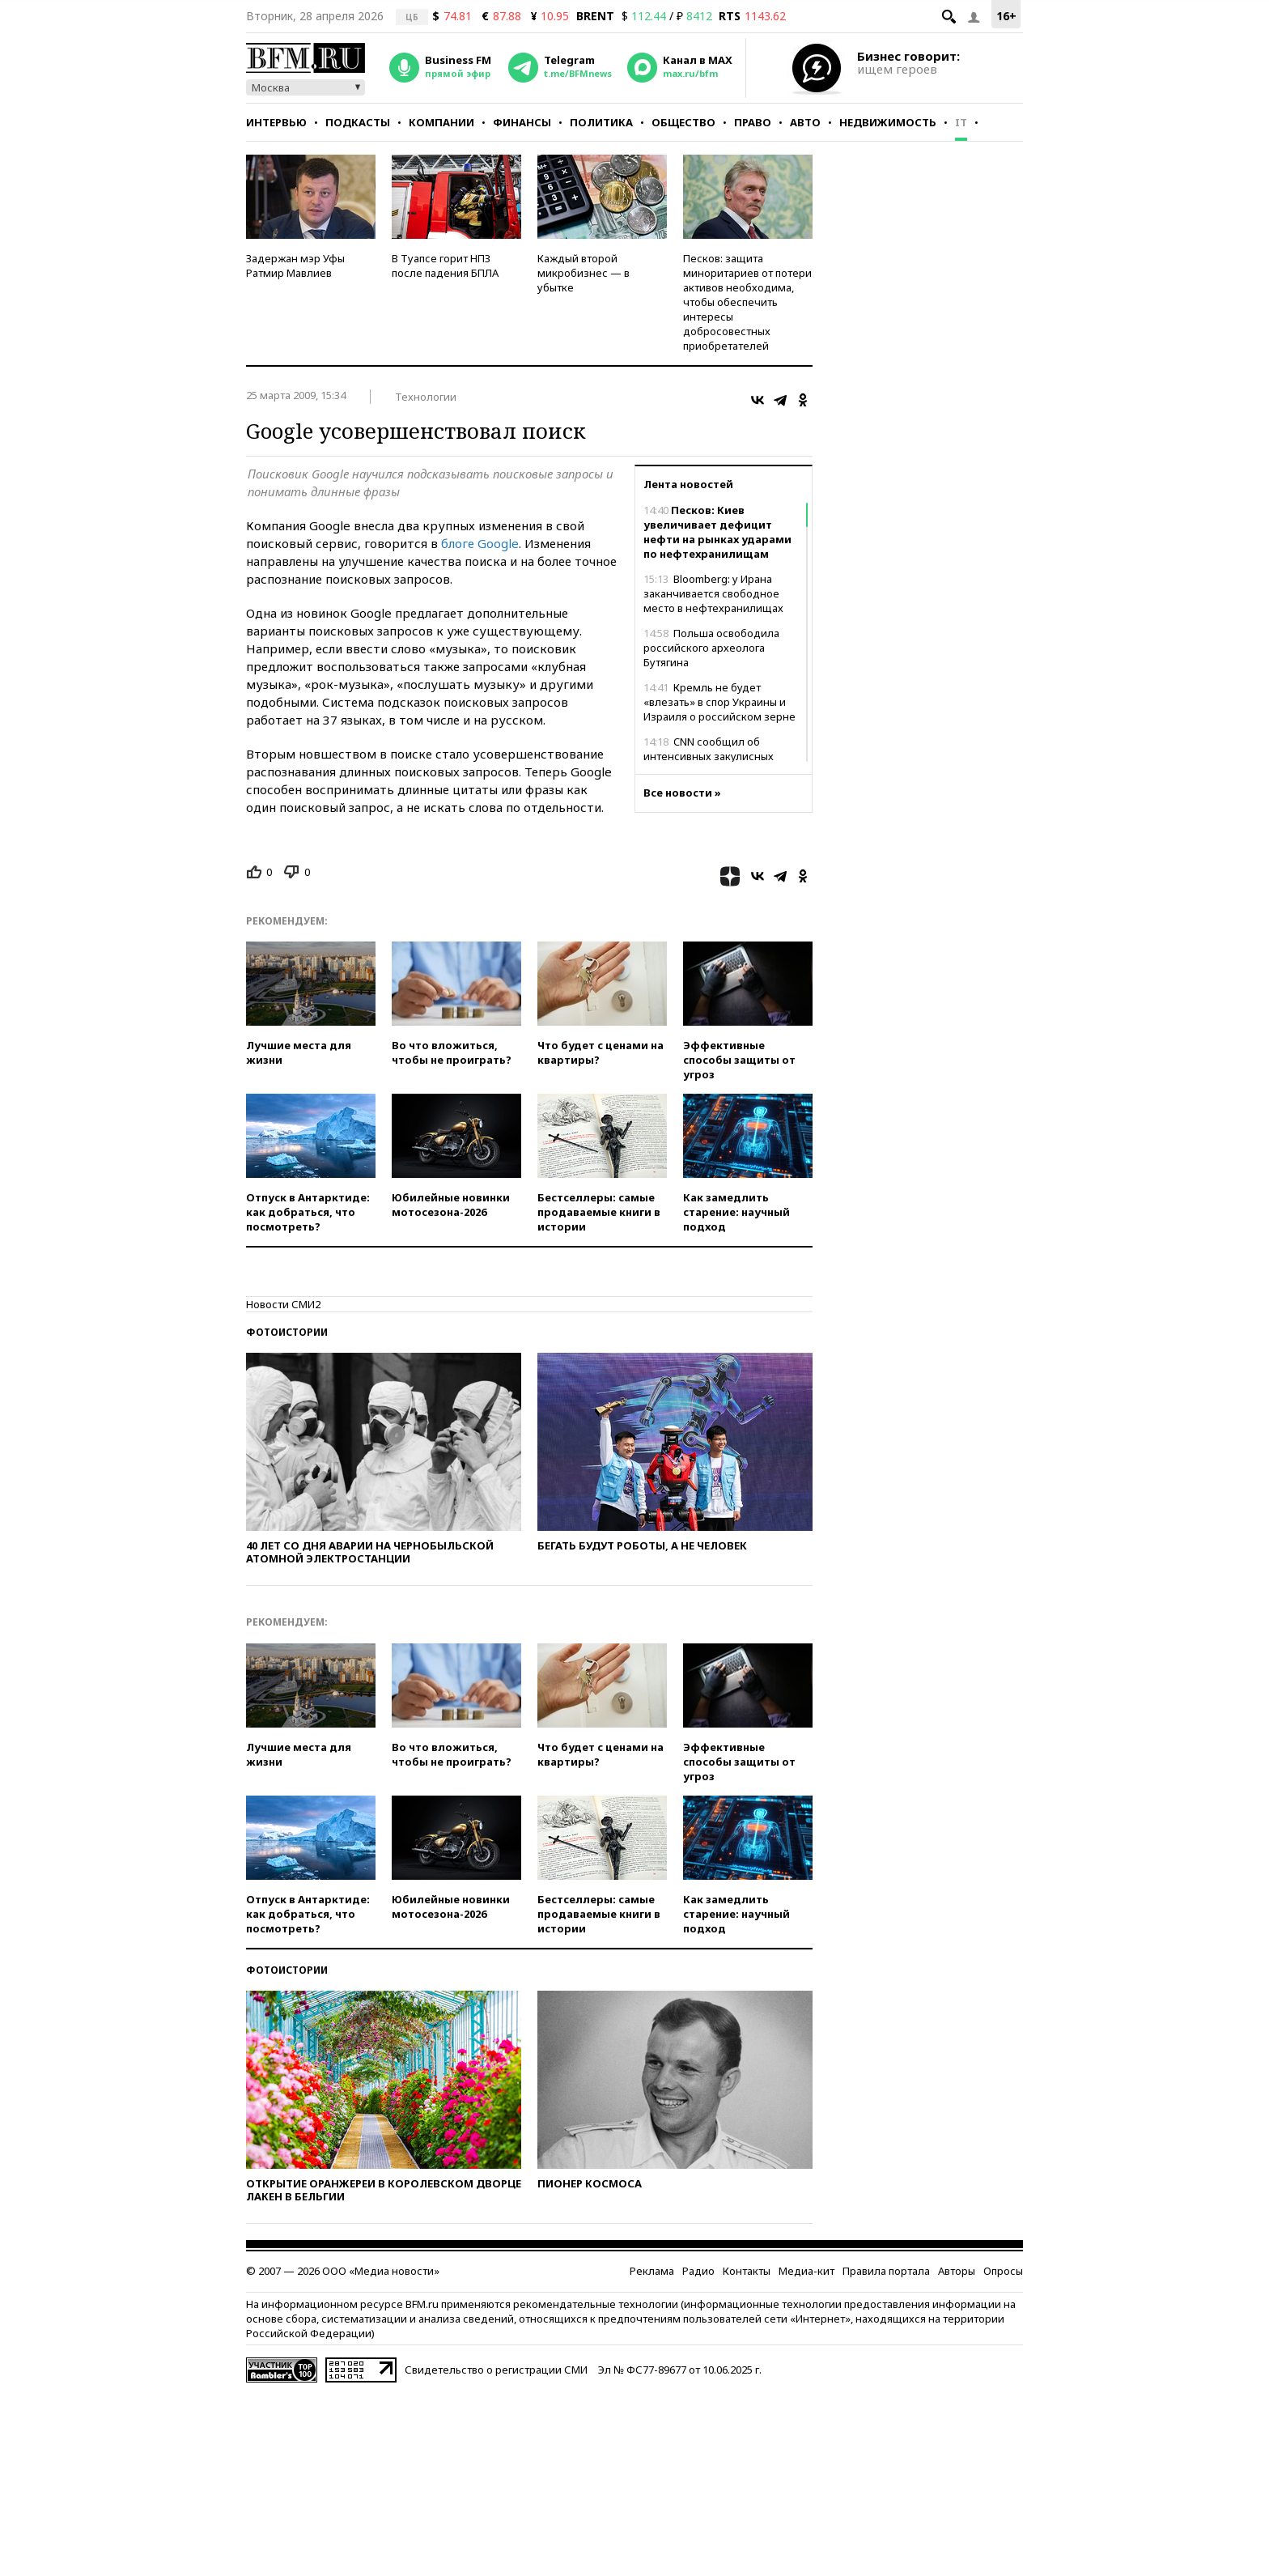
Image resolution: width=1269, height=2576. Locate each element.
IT (961, 122)
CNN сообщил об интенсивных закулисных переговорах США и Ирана (711, 756)
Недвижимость (887, 122)
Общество (683, 122)
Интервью (276, 122)
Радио (698, 2271)
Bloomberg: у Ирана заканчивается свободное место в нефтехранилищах (713, 593)
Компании (441, 122)
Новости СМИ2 (283, 1304)
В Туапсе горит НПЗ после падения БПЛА (445, 265)
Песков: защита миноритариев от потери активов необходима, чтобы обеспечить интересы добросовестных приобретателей (747, 302)
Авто (805, 122)
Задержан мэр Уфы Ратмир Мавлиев (295, 265)
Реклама (652, 2271)
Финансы (522, 122)
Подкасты (357, 122)
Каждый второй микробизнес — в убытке (583, 273)
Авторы (956, 2271)
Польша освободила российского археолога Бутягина (711, 648)
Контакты (746, 2271)
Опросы (1003, 2271)
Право (752, 122)
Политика (601, 122)
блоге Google (480, 543)
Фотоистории (287, 1332)
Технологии (425, 396)
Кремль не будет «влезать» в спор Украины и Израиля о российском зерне (719, 702)
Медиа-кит (806, 2271)
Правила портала (886, 2271)
